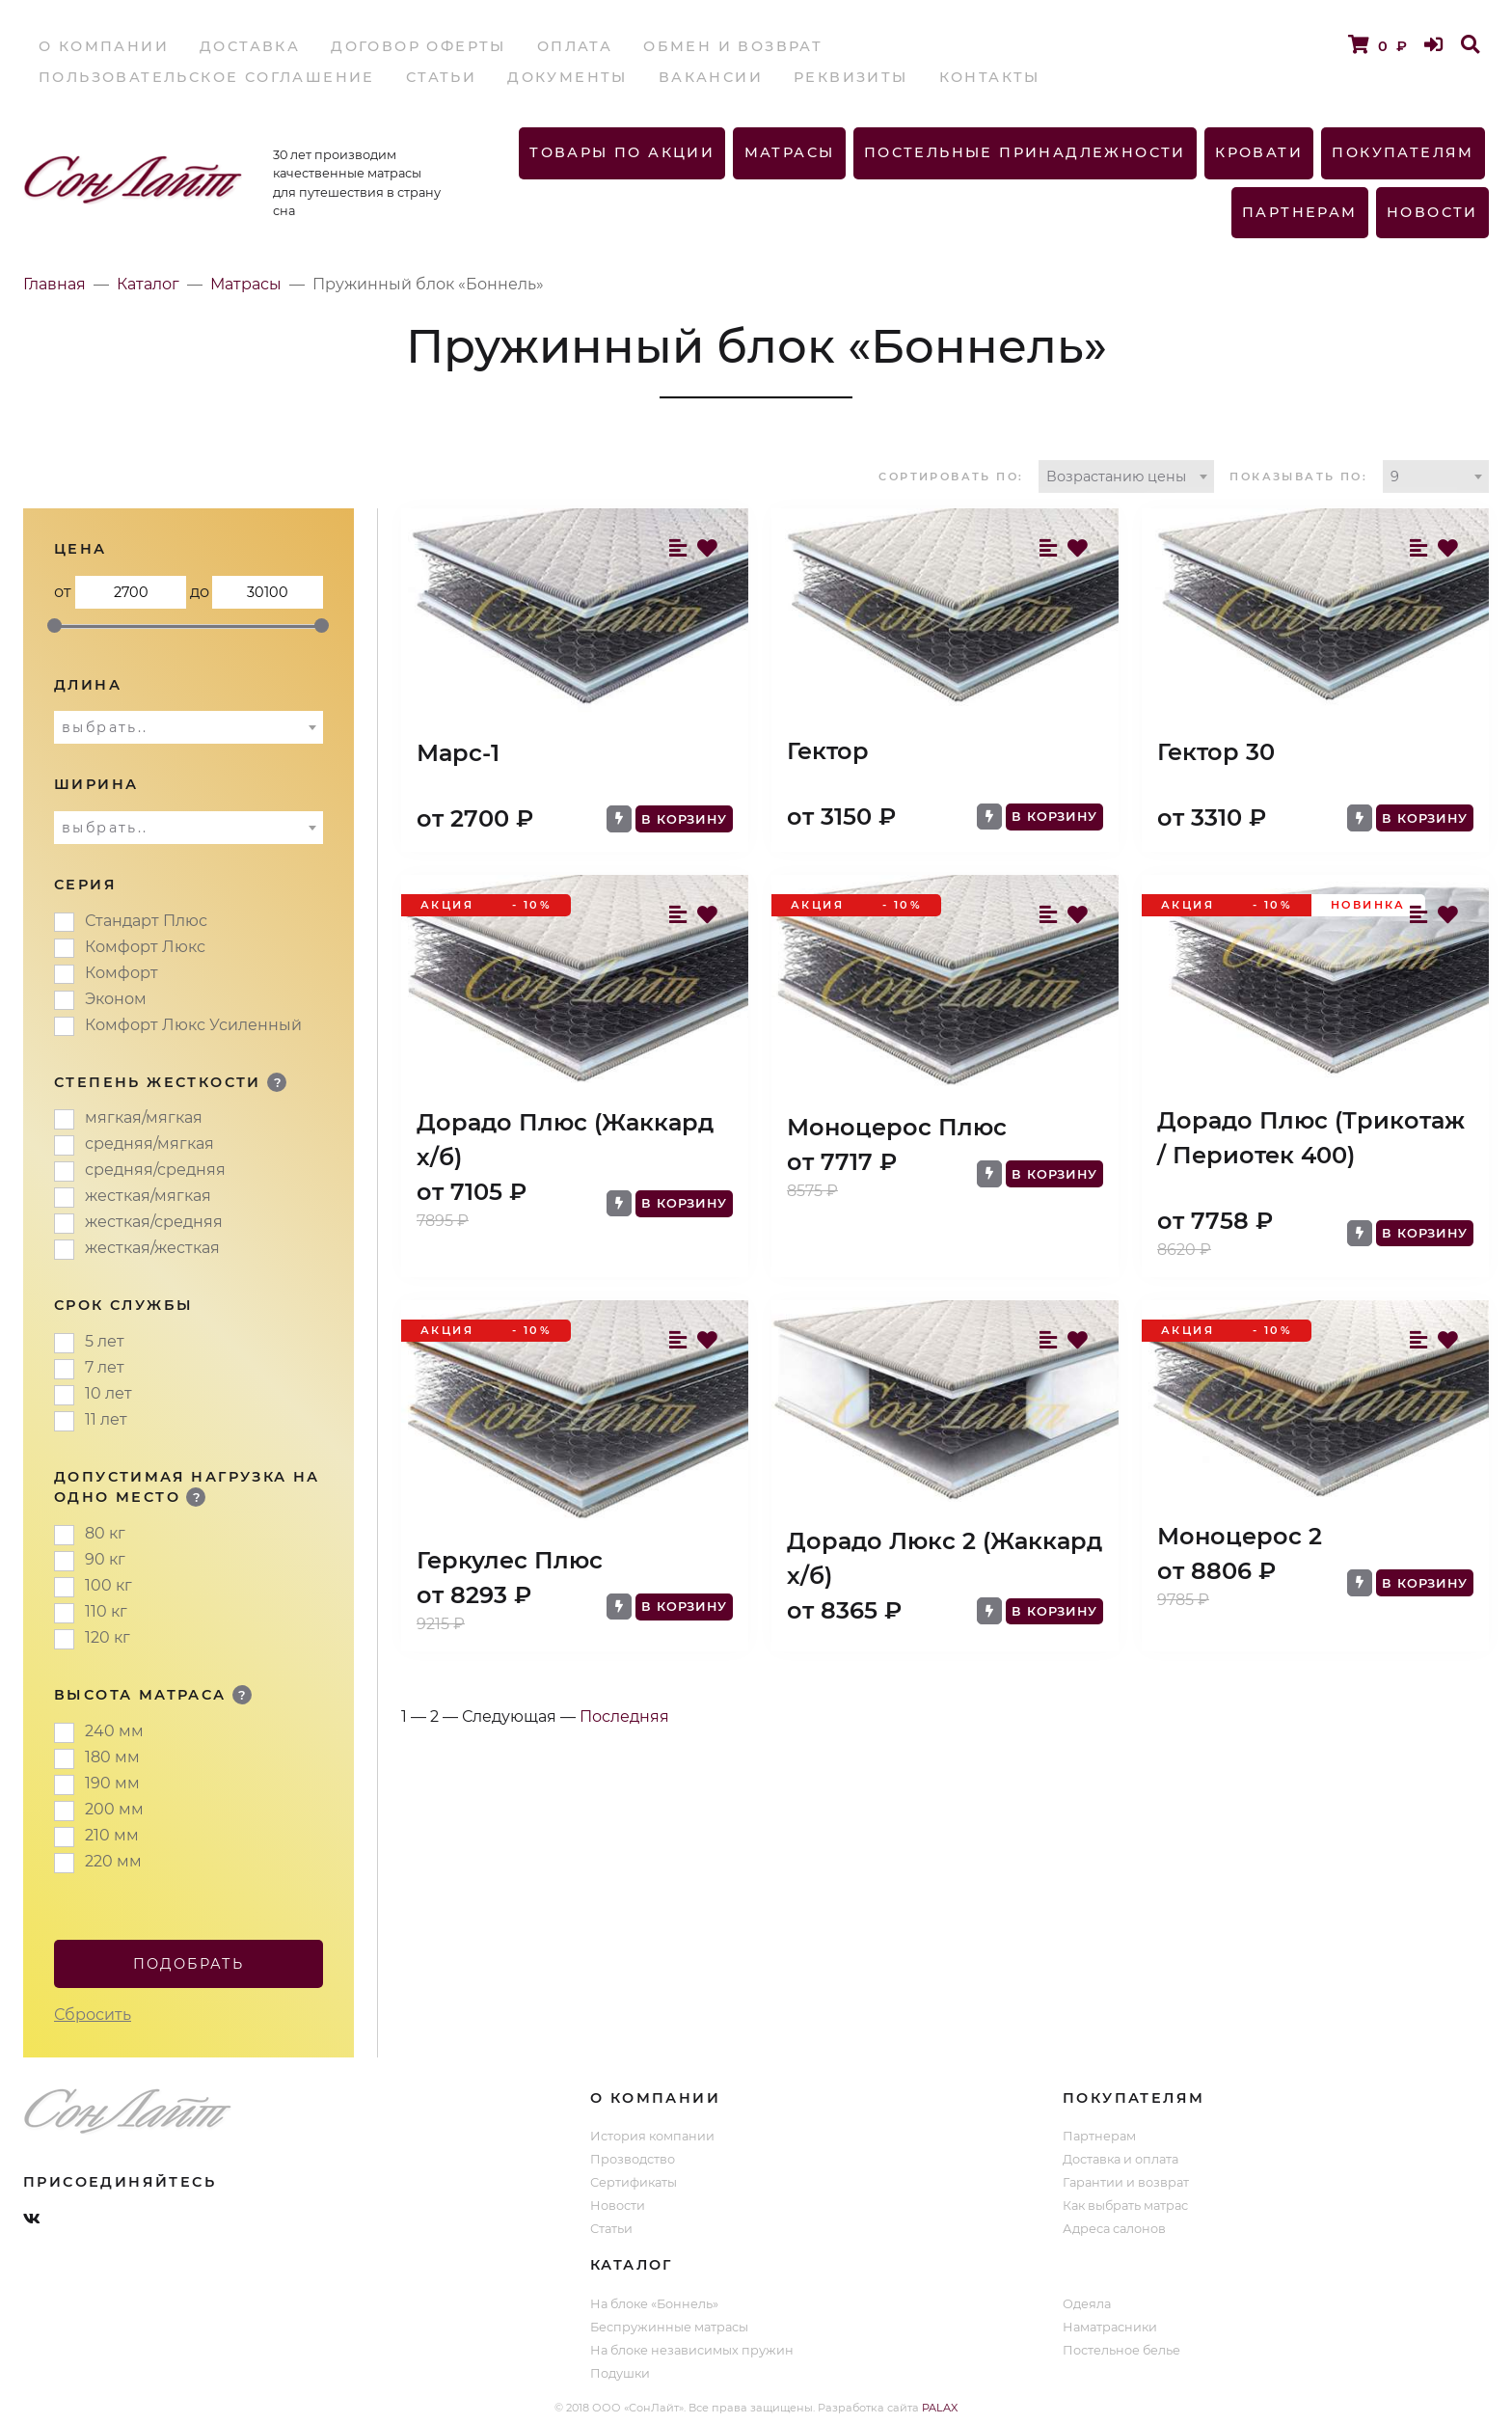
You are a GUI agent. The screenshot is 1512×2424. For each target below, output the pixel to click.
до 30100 (267, 592)
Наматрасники (1110, 2327)
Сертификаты (633, 2182)
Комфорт (121, 973)
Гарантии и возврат (1126, 2182)
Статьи (441, 77)
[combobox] (1126, 476)
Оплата (574, 46)
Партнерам (1300, 212)
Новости (1432, 212)
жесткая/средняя (154, 1221)
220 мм (113, 1861)
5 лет (104, 1341)
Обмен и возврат (733, 46)
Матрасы (789, 152)
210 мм (112, 1835)
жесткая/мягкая (148, 1195)
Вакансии (711, 77)
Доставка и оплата (1120, 2159)
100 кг (108, 1585)
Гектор (828, 751)
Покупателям (1402, 152)
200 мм (114, 1809)
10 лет (108, 1393)
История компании (652, 2136)
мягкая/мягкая (143, 1117)
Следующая (509, 1716)
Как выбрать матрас (1125, 2205)
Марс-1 (458, 753)
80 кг (105, 1533)
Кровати (1259, 152)
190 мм (112, 1783)
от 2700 (130, 592)
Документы (567, 77)
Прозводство (632, 2159)
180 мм (112, 1757)
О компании (104, 46)
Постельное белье (1121, 2350)
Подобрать (189, 1964)
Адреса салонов (1114, 2228)
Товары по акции (622, 152)
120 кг (107, 1637)
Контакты (989, 77)
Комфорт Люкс (145, 947)
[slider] (54, 625)
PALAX (940, 2407)
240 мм (114, 1731)
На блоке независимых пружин (692, 2350)
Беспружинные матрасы (669, 2327)
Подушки (620, 2373)
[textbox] (188, 727)
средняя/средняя (155, 1169)
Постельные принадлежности (1025, 152)
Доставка (250, 46)
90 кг (105, 1559)
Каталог (148, 284)
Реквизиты (851, 77)
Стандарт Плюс (146, 921)
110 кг (106, 1611)
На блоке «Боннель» (654, 2304)
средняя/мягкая (149, 1143)
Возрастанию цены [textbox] (1116, 476)
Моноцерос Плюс (897, 1127)
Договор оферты (418, 46)
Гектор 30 (1216, 752)
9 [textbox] (1394, 476)
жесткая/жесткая (152, 1248)
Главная (54, 284)
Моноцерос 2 (1239, 1536)
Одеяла (1087, 2304)
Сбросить (92, 2014)
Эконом (116, 999)
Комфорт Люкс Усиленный (193, 1025)
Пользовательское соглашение (207, 77)
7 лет (104, 1367)
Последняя (624, 1716)
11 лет (106, 1419)
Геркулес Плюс (510, 1560)
